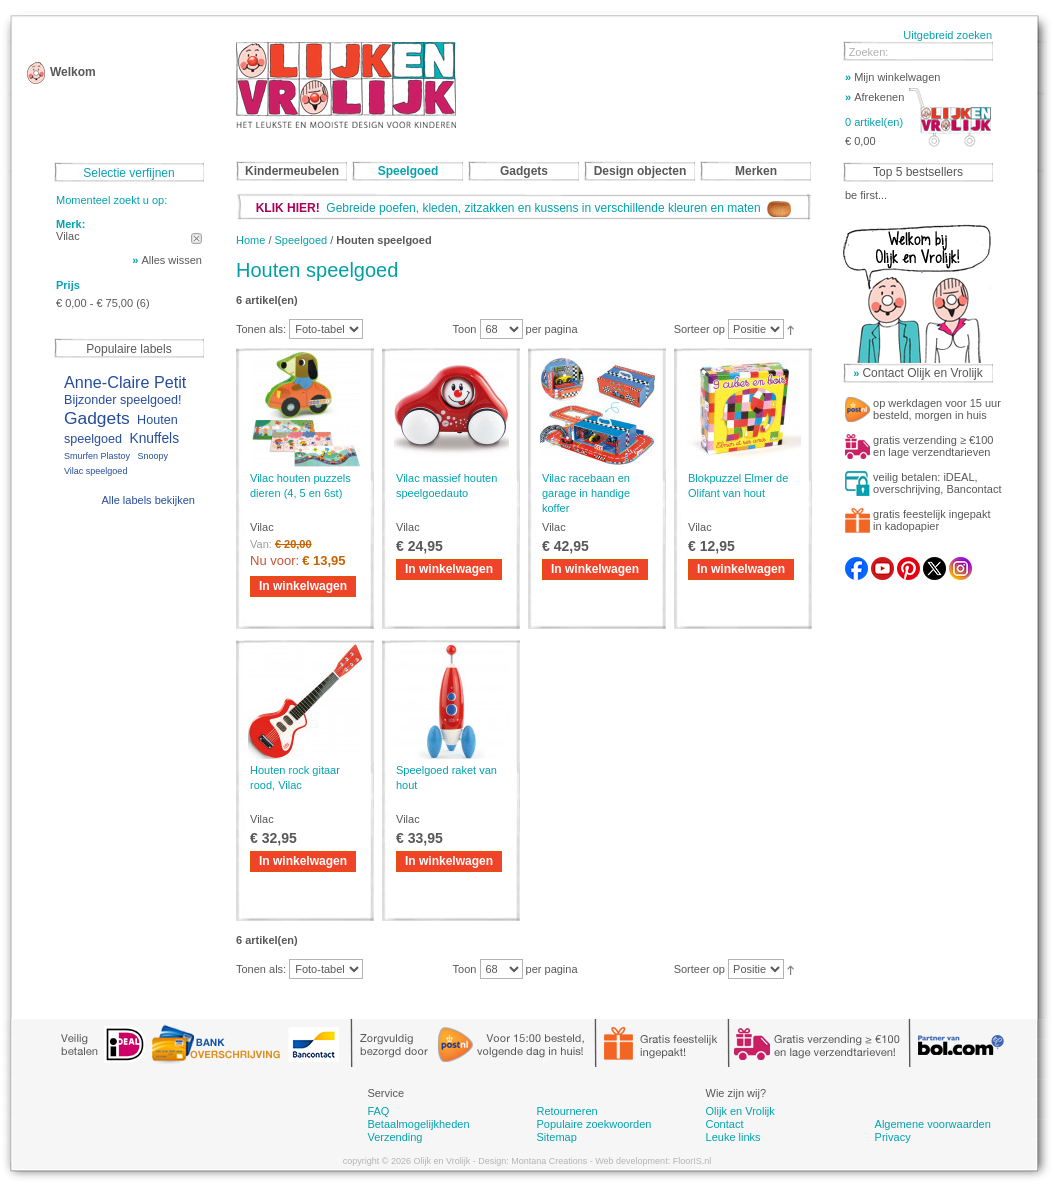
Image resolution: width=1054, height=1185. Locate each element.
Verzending (394, 1137)
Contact (725, 1124)
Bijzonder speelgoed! (123, 400)
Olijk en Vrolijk (740, 1111)
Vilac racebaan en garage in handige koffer (586, 493)
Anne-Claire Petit (125, 382)
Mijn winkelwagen (892, 77)
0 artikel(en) (874, 122)
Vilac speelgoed (95, 471)
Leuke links (733, 1137)
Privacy (893, 1137)
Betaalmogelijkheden (418, 1124)
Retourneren (566, 1111)
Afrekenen (874, 97)
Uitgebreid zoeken (947, 35)
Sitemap (556, 1137)
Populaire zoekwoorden (593, 1124)
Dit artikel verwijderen (196, 238)
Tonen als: (261, 329)
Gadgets (97, 418)
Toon (465, 329)
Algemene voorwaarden (933, 1124)
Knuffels (154, 438)
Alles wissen (171, 260)
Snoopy (152, 456)
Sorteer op (699, 329)
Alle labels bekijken (148, 500)
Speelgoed (301, 240)
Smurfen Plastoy (97, 456)
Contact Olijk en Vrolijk (922, 373)
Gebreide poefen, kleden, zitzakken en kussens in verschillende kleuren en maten (524, 208)
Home (250, 240)
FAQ (378, 1111)
